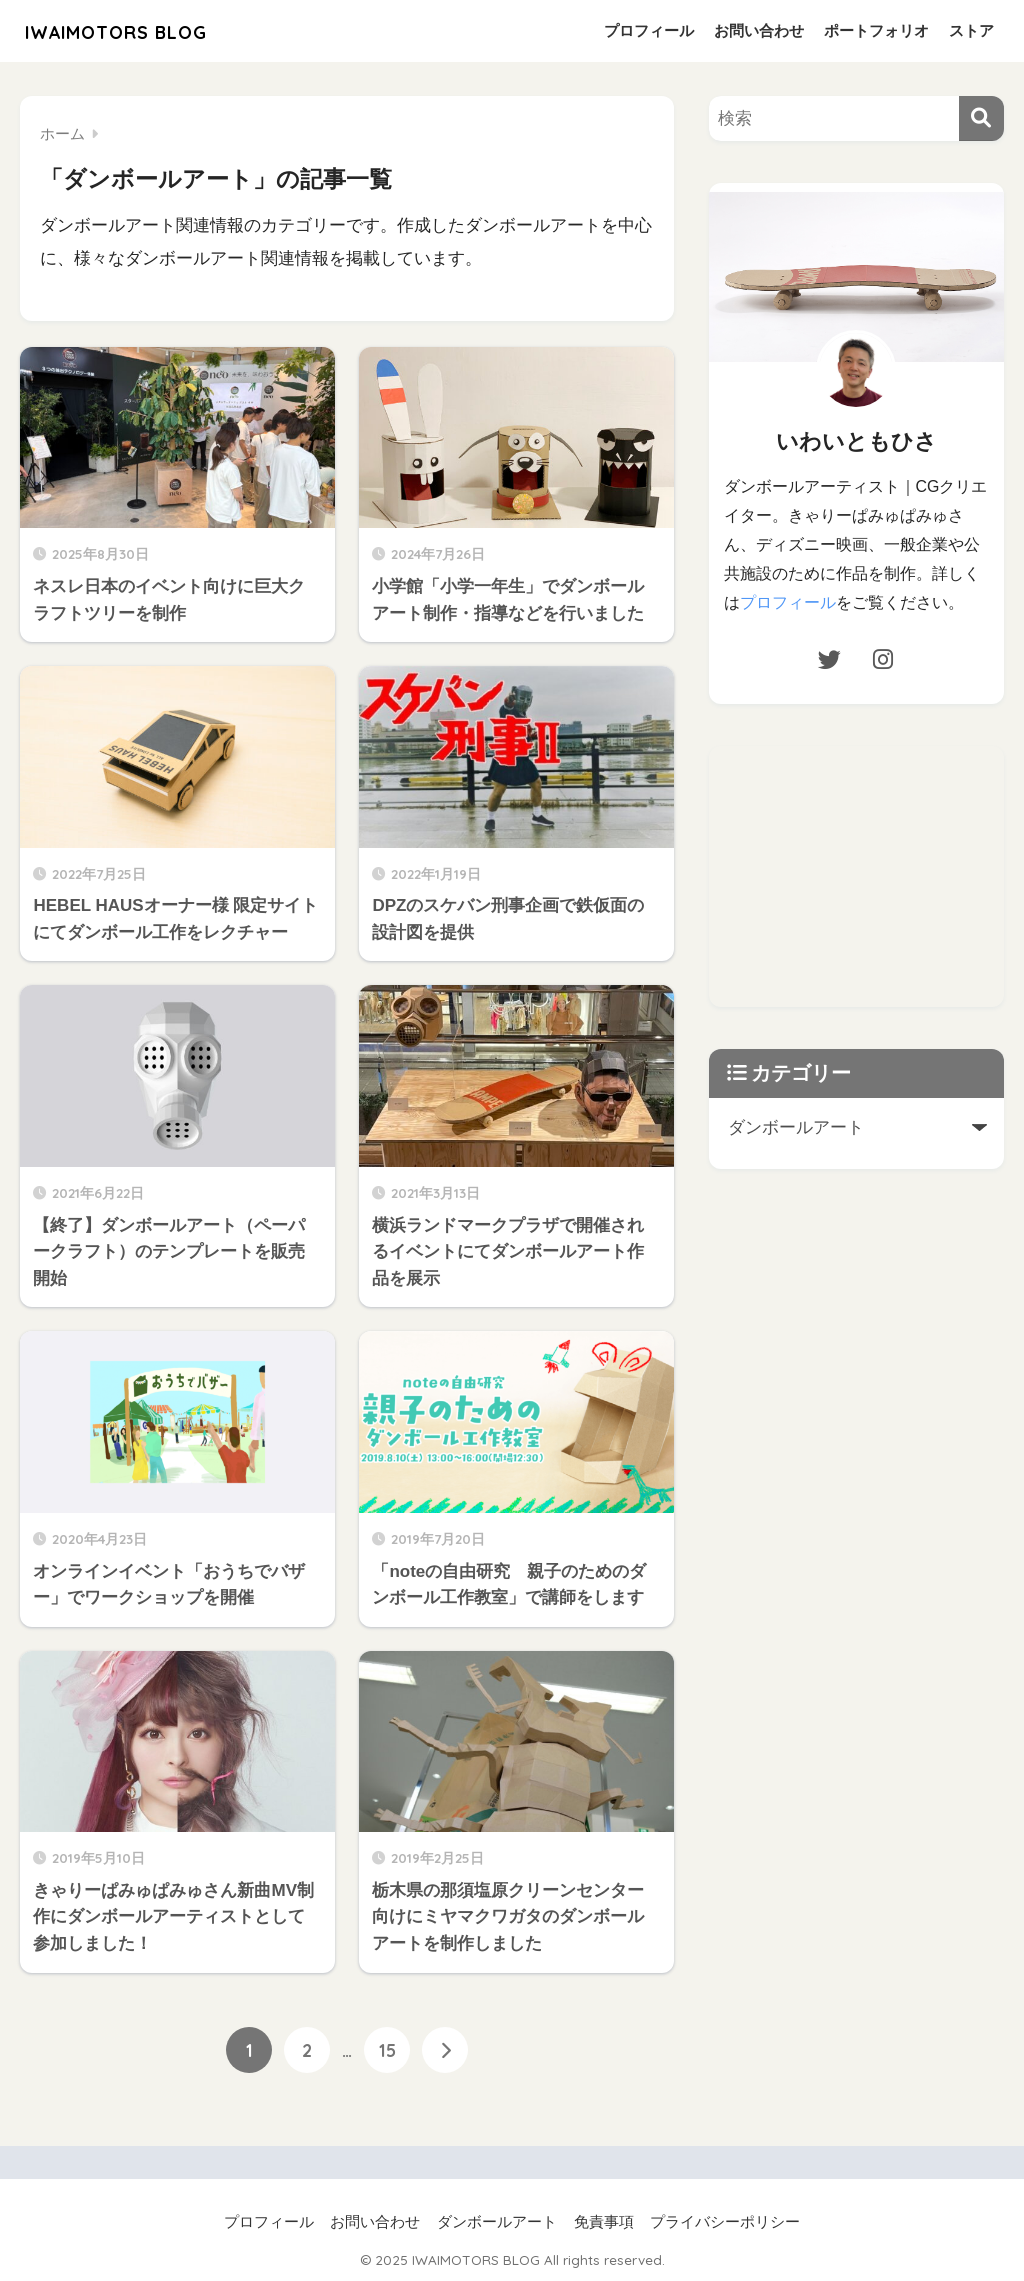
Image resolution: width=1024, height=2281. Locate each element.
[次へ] (445, 2050)
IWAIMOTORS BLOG (142, 30)
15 (387, 2050)
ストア (971, 30)
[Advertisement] (866, 870)
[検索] (981, 118)
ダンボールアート (497, 2222)
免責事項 (604, 2222)
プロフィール (649, 30)
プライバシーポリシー (725, 2222)
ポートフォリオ (876, 30)
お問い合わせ (759, 30)
